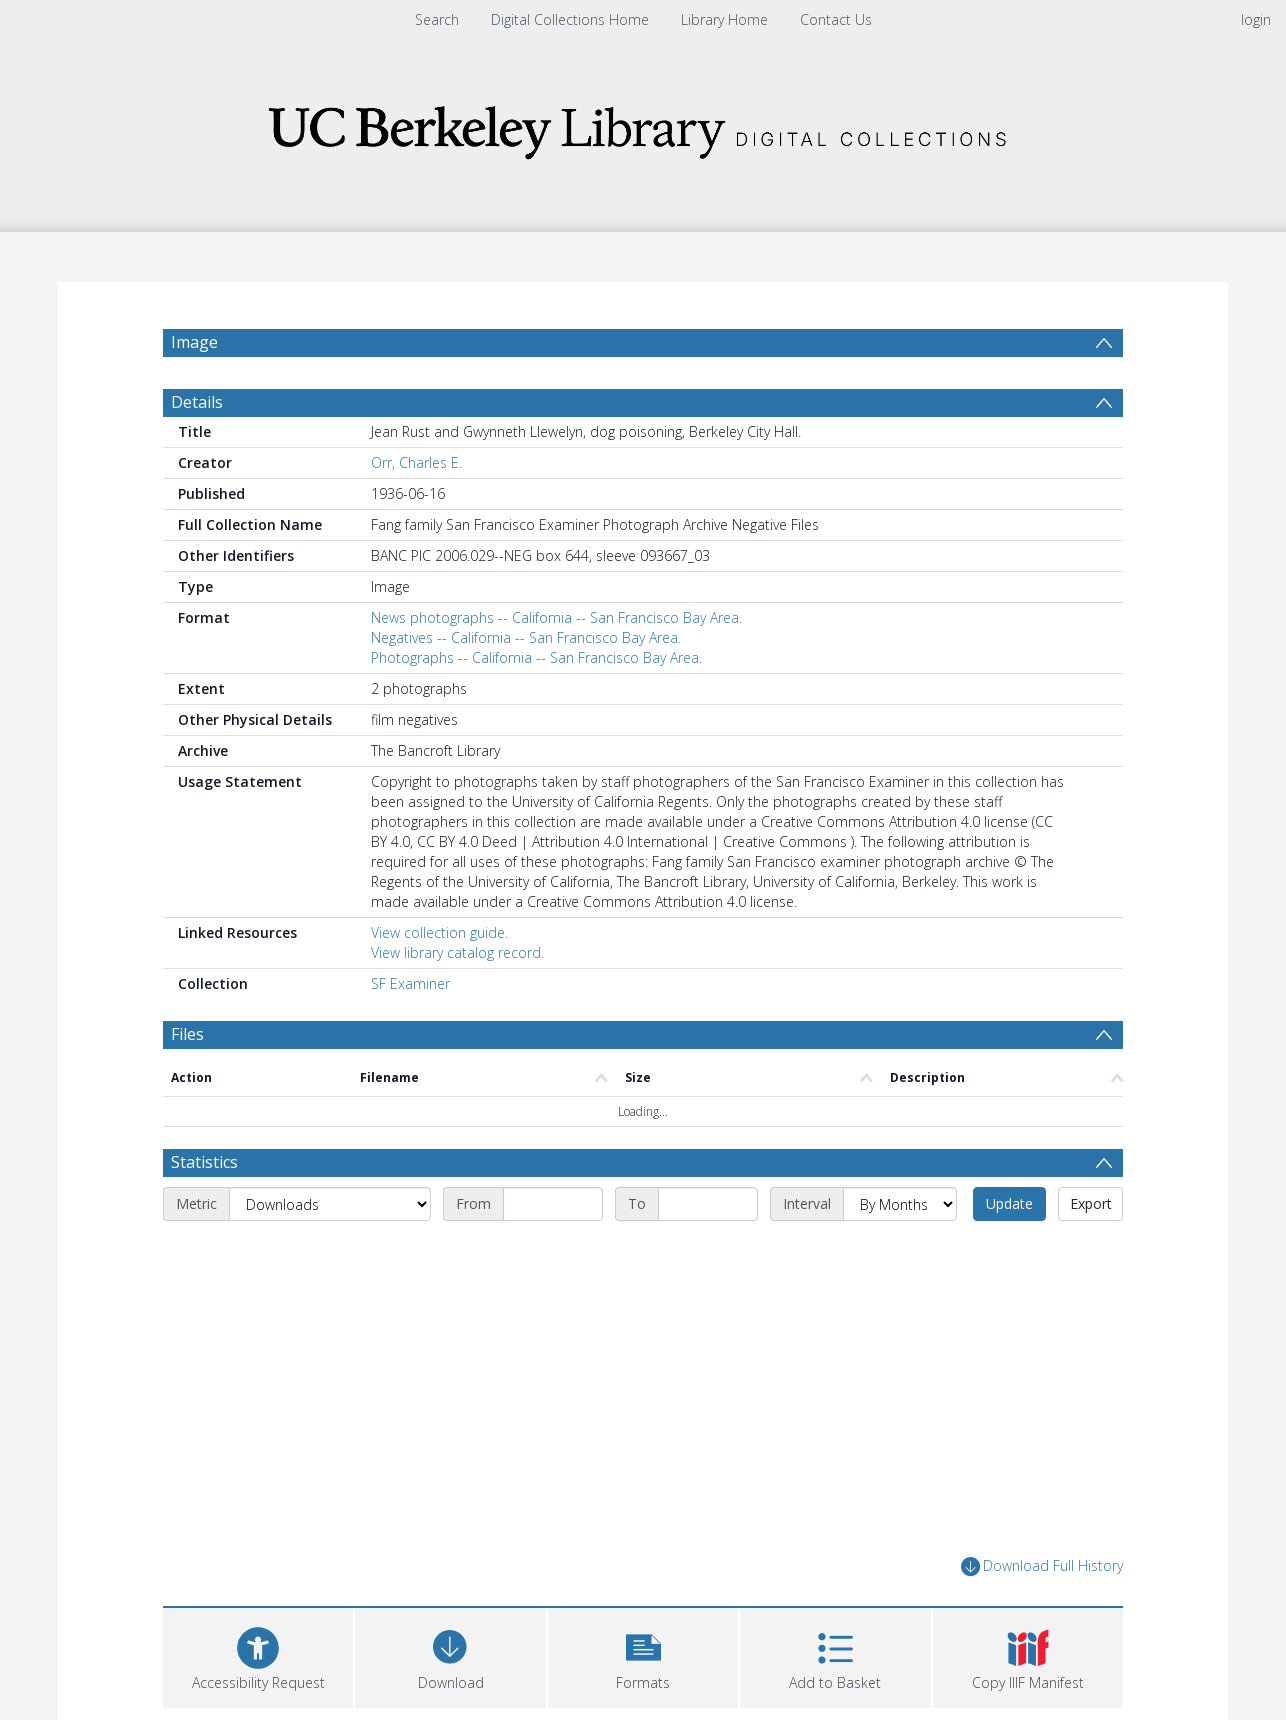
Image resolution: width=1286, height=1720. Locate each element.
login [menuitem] (1256, 19)
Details (197, 402)
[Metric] (330, 1204)
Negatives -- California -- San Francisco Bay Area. (526, 637)
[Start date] (553, 1204)
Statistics (204, 1162)
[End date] (708, 1204)
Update (1009, 1203)
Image (194, 342)
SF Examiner (410, 983)
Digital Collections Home (570, 19)
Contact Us (836, 19)
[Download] (450, 1655)
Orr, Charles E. (416, 462)
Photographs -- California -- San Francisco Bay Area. (536, 657)
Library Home (724, 19)
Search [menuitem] (437, 19)
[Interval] (900, 1204)
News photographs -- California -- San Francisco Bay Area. (556, 617)
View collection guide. (439, 932)
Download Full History (1042, 1566)
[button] (643, 1655)
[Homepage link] (643, 126)
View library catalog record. (457, 952)
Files (187, 1034)
